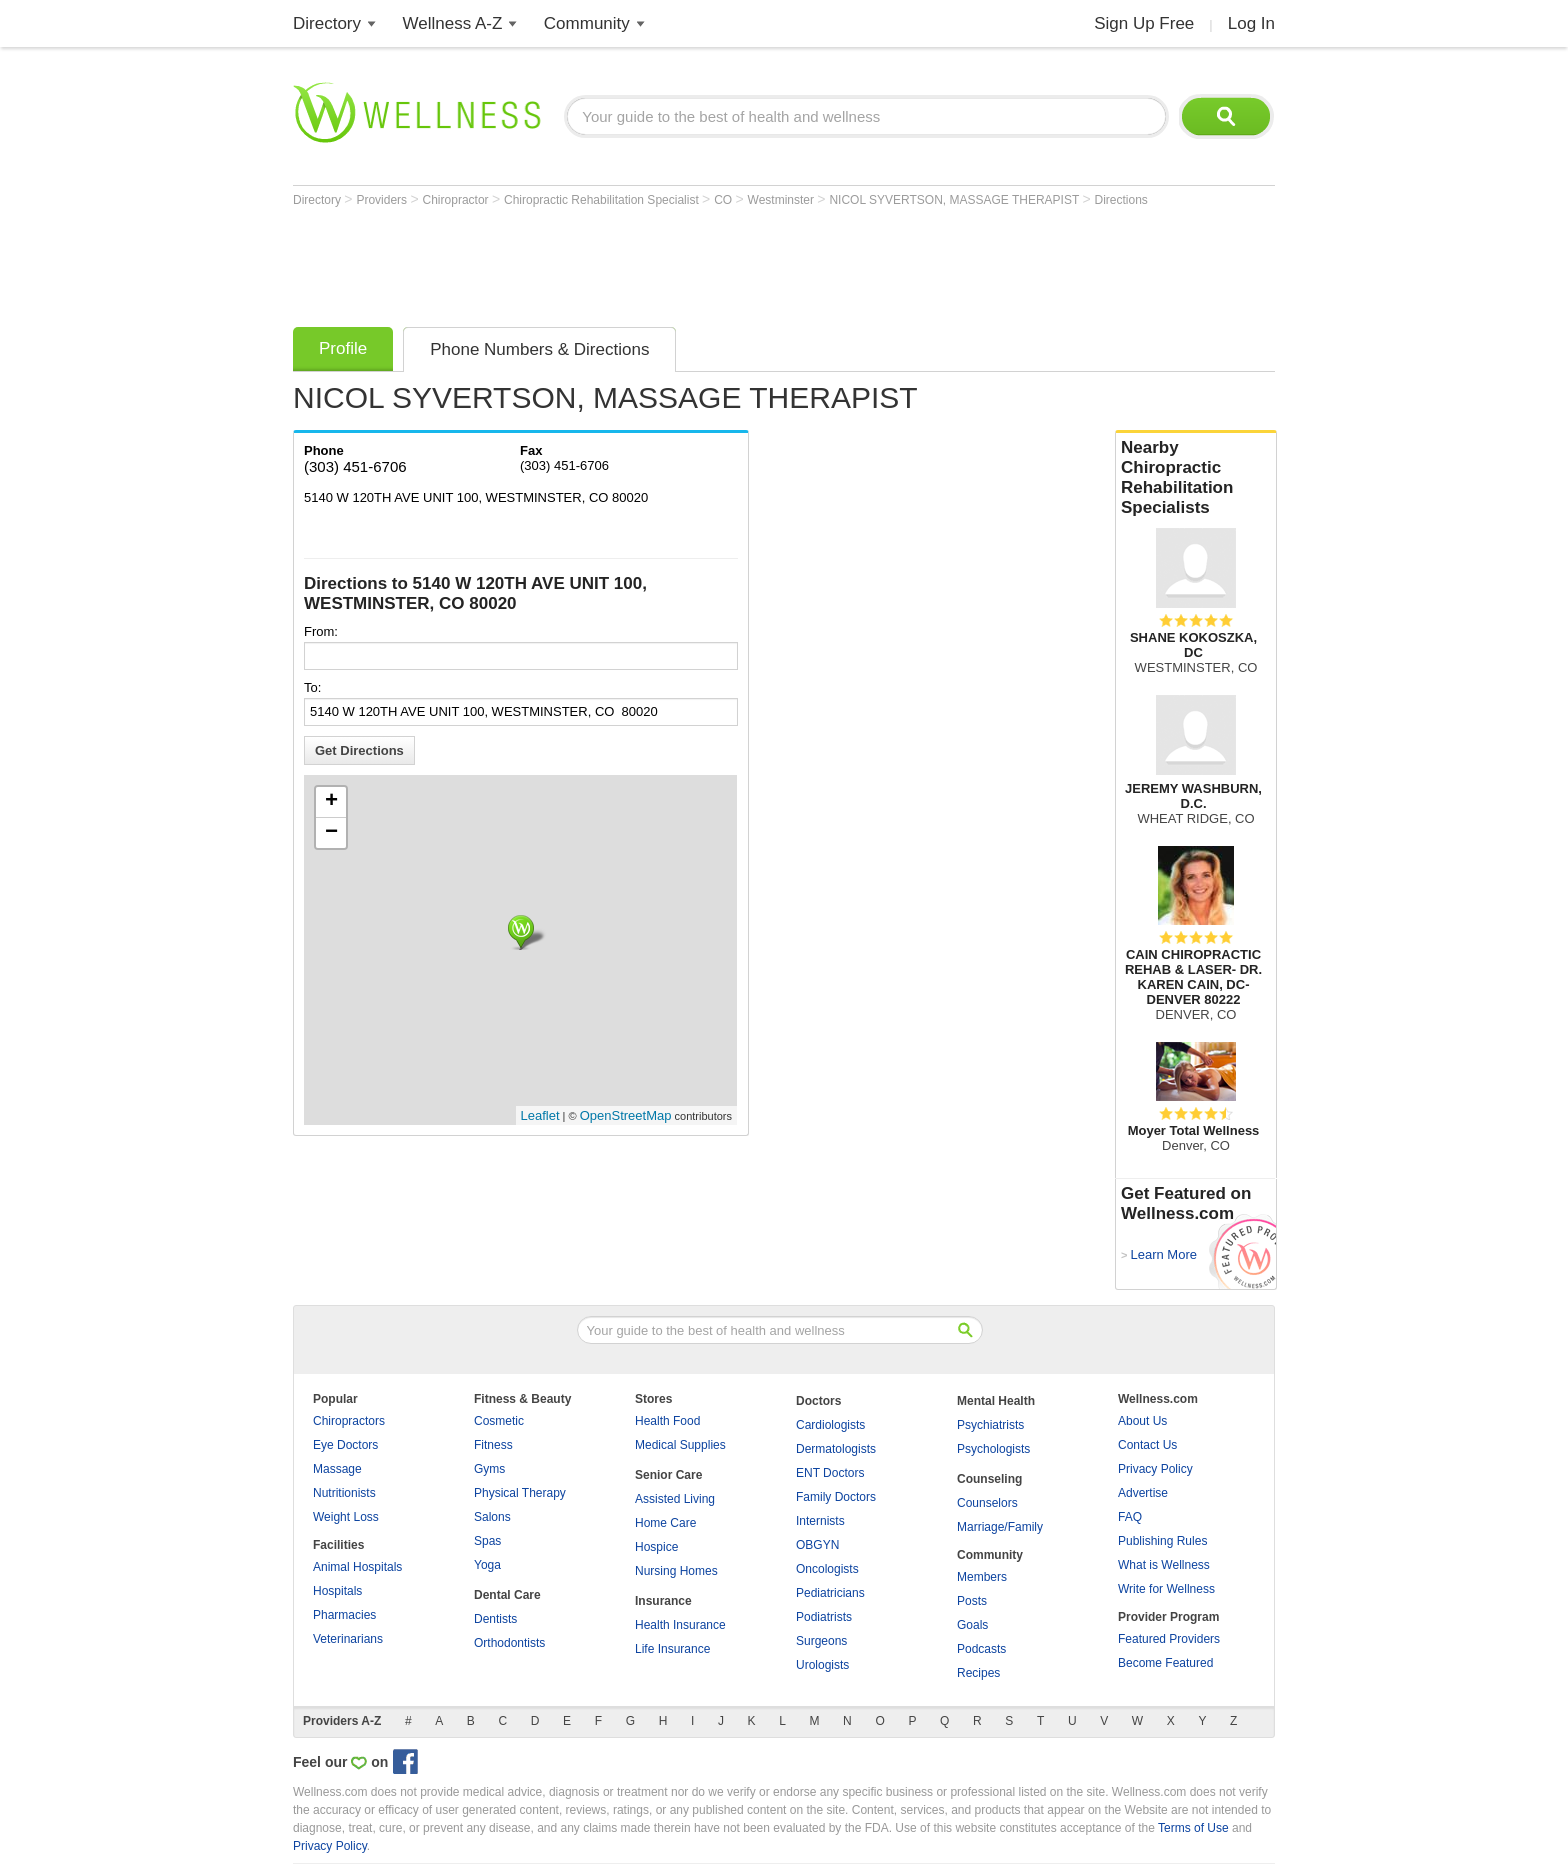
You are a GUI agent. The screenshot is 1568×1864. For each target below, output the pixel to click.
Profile (343, 348)
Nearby (1196, 478)
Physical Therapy (520, 1493)
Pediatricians (830, 1593)
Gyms (489, 1469)
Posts (972, 1601)
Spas (487, 1541)
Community (587, 23)
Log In (1251, 23)
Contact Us (1147, 1445)
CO (724, 200)
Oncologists (827, 1569)
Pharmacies (344, 1615)
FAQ (1130, 1517)
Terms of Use (1193, 1828)
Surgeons (821, 1641)
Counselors (987, 1503)
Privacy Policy (1155, 1469)
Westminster (783, 200)
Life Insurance (672, 1649)
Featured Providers (1169, 1639)
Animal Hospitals (357, 1567)
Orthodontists (509, 1643)
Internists (820, 1521)
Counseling (989, 1479)
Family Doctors (836, 1497)
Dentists (495, 1619)
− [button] (331, 833)
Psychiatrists (990, 1425)
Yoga (487, 1565)
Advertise (1143, 1493)
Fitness (493, 1445)
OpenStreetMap (626, 1115)
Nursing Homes (676, 1571)
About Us (1142, 1421)
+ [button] (331, 802)
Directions (1120, 200)
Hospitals (337, 1591)
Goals (972, 1625)
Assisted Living (675, 1499)
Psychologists (993, 1449)
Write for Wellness (1166, 1589)
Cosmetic (499, 1421)
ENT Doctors (830, 1473)
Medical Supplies (680, 1445)
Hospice (656, 1547)
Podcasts (981, 1649)
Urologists (822, 1665)
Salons (492, 1517)
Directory (327, 23)
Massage (337, 1469)
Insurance (663, 1601)
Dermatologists (836, 1449)
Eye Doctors (345, 1445)
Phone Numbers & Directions (539, 349)
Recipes (978, 1673)
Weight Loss (346, 1517)
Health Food (667, 1421)
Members (982, 1577)
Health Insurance (680, 1625)
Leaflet (540, 1115)
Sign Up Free (1144, 23)
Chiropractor (457, 200)
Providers (383, 200)
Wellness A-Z (453, 23)
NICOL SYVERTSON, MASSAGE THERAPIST (955, 200)
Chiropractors (349, 1421)
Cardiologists (830, 1425)
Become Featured (1165, 1663)
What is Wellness (1164, 1565)
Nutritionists (344, 1493)
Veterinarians (348, 1639)
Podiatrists (824, 1617)
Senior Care (668, 1475)
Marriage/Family (1000, 1527)
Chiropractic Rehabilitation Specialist (603, 200)
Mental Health (996, 1401)
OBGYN (817, 1545)
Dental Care (507, 1595)
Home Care (665, 1523)
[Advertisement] (657, 262)
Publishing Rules (1162, 1541)
